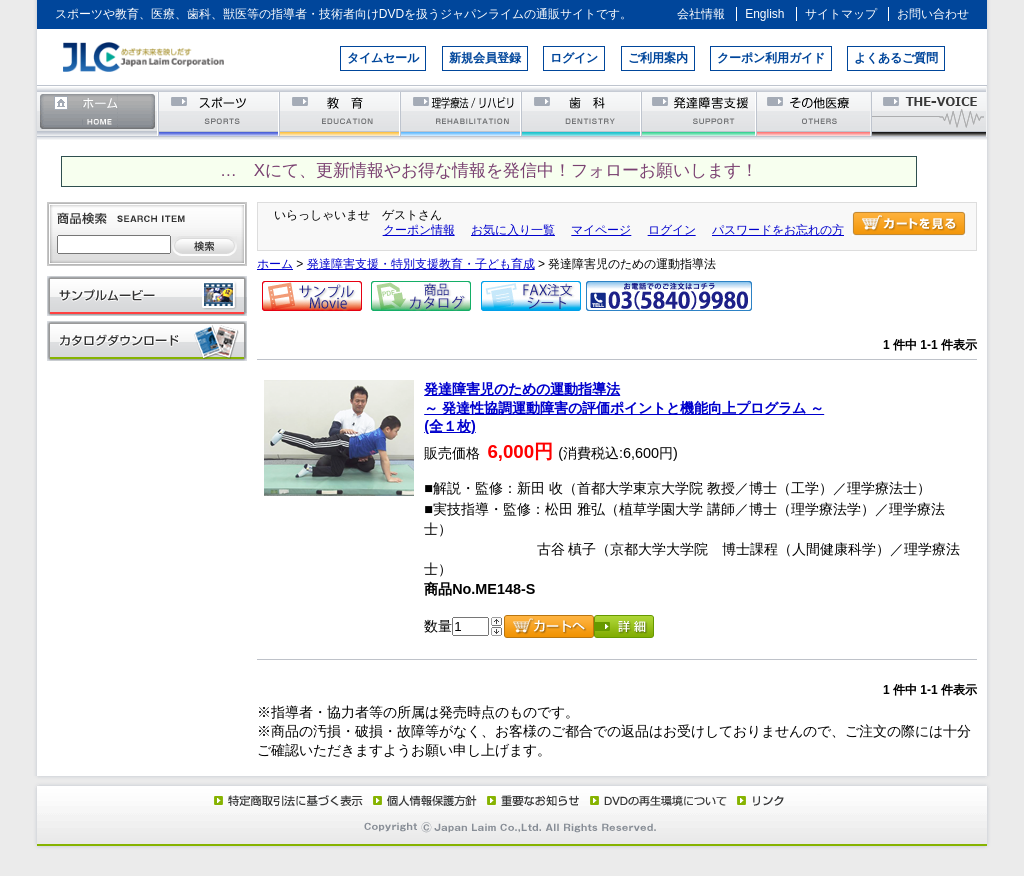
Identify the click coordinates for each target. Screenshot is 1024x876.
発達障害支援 (700, 112)
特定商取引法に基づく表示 (287, 800)
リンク (759, 800)
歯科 (582, 112)
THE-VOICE (930, 112)
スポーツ (219, 112)
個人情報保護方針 (422, 800)
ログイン (574, 58)
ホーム (98, 112)
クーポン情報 (419, 230)
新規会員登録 (485, 58)
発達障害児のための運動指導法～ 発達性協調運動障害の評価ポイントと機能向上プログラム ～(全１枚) (624, 407)
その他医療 (815, 112)
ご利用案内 (658, 58)
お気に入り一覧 (513, 230)
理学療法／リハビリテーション (461, 112)
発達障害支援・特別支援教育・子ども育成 (421, 264)
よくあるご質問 (896, 58)
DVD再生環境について (660, 800)
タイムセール (383, 58)
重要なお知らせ (529, 800)
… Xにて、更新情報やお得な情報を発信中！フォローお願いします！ (489, 170)
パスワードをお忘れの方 (778, 230)
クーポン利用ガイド (771, 58)
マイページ (601, 230)
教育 (340, 112)
